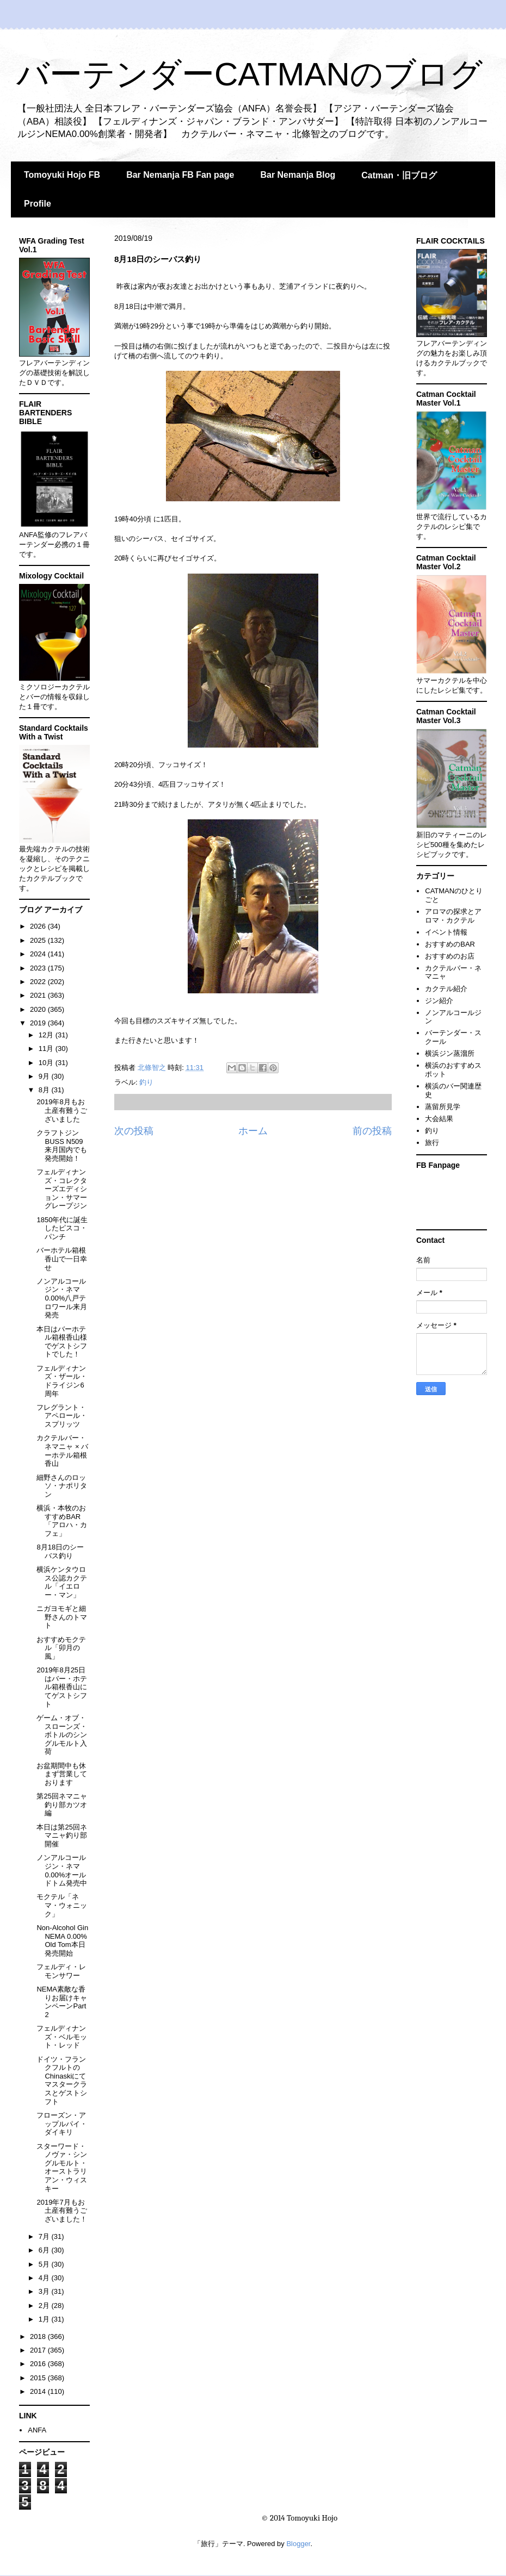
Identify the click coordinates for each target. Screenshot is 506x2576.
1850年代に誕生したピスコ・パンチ (62, 1228)
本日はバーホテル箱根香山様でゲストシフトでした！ (61, 1342)
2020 (39, 1009)
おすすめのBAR (450, 944)
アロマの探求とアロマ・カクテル (453, 915)
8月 (45, 1090)
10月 (47, 1063)
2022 (39, 982)
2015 (39, 2378)
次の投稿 (133, 1130)
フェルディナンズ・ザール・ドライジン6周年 (61, 1381)
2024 (39, 954)
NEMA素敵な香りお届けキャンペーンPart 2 (61, 2002)
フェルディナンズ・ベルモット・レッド (61, 2036)
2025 (39, 940)
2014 (39, 2391)
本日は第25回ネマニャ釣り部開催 (61, 1835)
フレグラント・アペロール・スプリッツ (61, 1415)
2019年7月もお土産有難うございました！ (61, 2210)
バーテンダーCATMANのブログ (249, 74)
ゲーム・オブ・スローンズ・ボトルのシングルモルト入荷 (61, 1735)
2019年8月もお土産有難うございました (61, 1110)
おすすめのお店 (449, 956)
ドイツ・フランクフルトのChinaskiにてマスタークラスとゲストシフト (61, 2080)
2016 (39, 2364)
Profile (37, 203)
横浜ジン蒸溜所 (449, 1053)
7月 (45, 2236)
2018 (39, 2336)
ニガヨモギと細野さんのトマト (61, 1616)
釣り (146, 1082)
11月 (47, 1048)
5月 (45, 2264)
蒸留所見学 (442, 1107)
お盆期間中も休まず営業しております (61, 1774)
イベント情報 (446, 932)
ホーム (253, 1130)
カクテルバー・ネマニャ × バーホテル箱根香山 (62, 1450)
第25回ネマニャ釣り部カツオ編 (61, 1804)
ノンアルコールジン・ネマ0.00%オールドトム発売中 (61, 1870)
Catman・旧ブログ (399, 175)
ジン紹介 (439, 1001)
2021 (39, 995)
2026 (39, 926)
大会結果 (439, 1119)
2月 (45, 2305)
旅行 (432, 1142)
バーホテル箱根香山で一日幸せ (61, 1258)
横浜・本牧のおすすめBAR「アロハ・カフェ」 (61, 1521)
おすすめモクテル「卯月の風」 (61, 1647)
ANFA (37, 2430)
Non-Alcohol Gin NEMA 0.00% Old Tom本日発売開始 (62, 1940)
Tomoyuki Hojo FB (62, 174)
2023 (39, 968)
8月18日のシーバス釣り (60, 1551)
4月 (45, 2278)
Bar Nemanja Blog (297, 174)
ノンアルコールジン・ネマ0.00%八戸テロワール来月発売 (61, 1298)
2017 (39, 2350)
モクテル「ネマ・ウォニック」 (61, 1905)
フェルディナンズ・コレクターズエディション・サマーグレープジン (61, 1189)
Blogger (298, 2544)
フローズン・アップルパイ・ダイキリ (61, 2123)
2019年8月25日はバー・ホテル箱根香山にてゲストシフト (61, 1687)
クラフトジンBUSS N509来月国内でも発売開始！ (61, 1145)
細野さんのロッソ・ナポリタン (61, 1485)
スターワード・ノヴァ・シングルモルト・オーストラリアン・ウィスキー (61, 2167)
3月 (45, 2291)
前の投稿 (372, 1130)
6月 (45, 2250)
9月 (45, 1076)
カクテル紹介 (446, 989)
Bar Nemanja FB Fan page (180, 174)
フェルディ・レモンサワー (61, 1971)
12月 (47, 1035)
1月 (45, 2319)
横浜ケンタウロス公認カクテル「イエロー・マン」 (61, 1582)
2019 (39, 1023)
